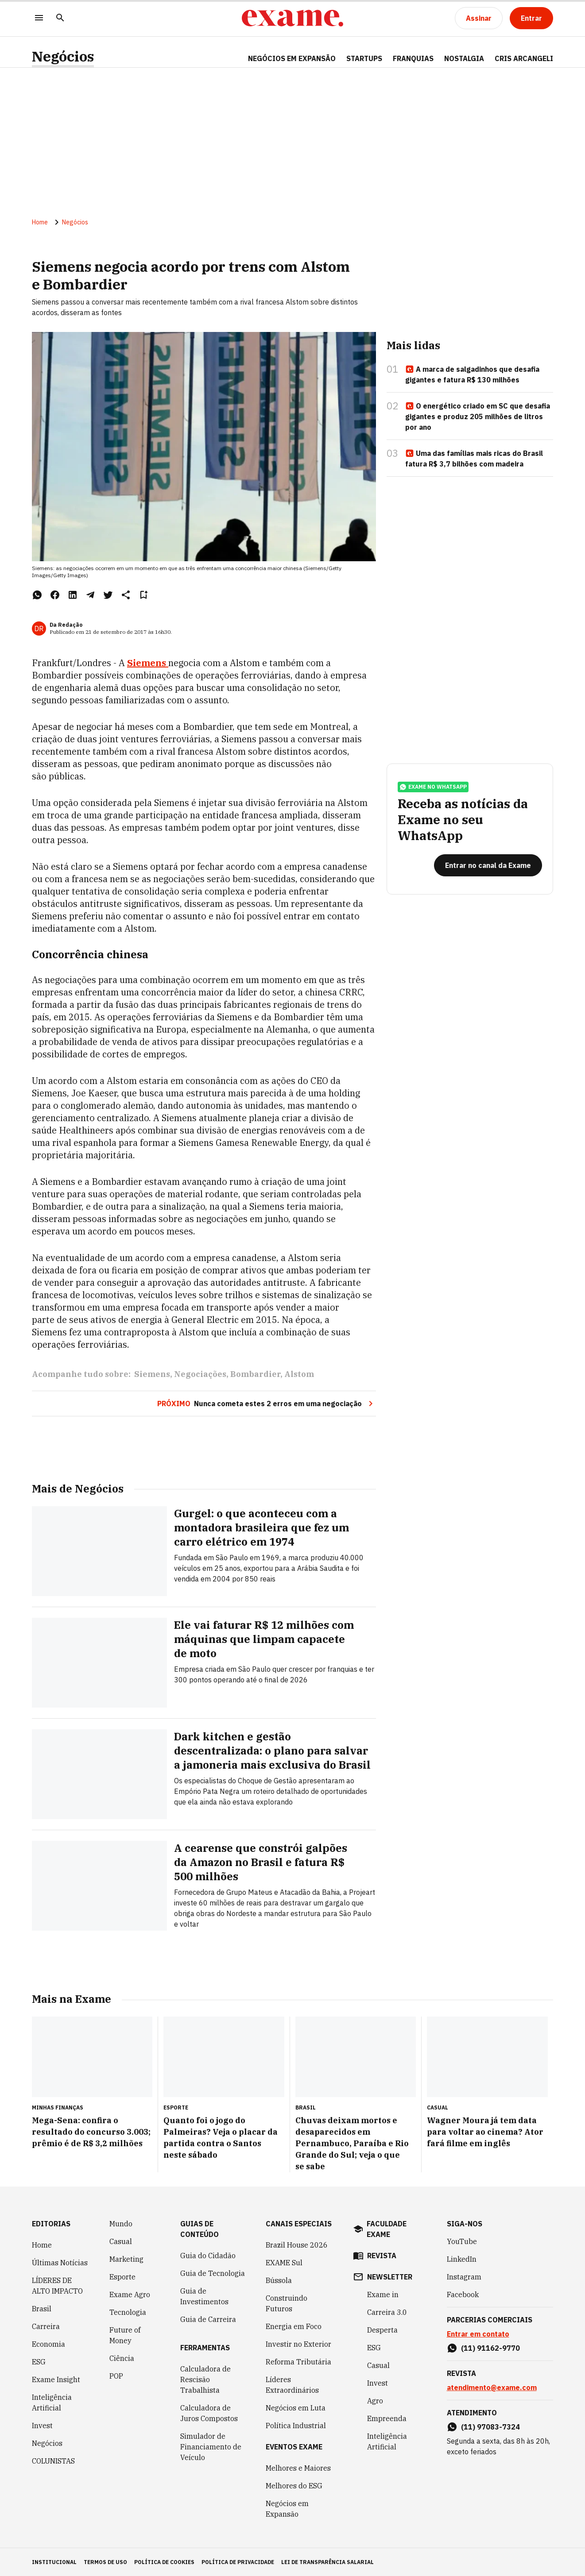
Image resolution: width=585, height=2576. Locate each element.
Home (40, 223)
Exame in (383, 2294)
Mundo (120, 2223)
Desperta (382, 2329)
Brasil (41, 2308)
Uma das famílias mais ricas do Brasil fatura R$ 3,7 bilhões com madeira (474, 459)
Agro (375, 2400)
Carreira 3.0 (387, 2311)
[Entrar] (531, 18)
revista (381, 2255)
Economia (48, 2343)
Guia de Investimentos (204, 2296)
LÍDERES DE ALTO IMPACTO (57, 2285)
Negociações (200, 1374)
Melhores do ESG (294, 2485)
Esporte (122, 2276)
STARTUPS (364, 58)
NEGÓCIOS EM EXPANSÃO (292, 58)
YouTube (462, 2241)
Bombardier (255, 1374)
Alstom (299, 1374)
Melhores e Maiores (298, 2467)
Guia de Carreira (208, 2318)
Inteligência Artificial (52, 2402)
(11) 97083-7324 (490, 2426)
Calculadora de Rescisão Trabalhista (205, 2379)
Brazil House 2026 (297, 2244)
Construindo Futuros (286, 2303)
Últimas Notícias (60, 2262)
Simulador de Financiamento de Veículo (210, 2446)
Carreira (46, 2325)
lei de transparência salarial (327, 2561)
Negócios (63, 56)
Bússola (279, 2279)
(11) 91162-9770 (490, 2347)
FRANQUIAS (413, 58)
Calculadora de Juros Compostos (209, 2412)
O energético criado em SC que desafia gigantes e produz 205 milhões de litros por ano (477, 417)
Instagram (464, 2276)
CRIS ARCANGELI (524, 58)
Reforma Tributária (298, 2361)
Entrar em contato (478, 2333)
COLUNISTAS (53, 2460)
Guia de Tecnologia (212, 2272)
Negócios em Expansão (287, 2508)
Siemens (147, 663)
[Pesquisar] (60, 18)
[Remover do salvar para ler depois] (143, 595)
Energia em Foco (294, 2325)
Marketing (126, 2258)
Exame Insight (56, 2379)
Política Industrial (296, 2425)
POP (116, 2375)
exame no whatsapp (433, 787)
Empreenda (387, 2418)
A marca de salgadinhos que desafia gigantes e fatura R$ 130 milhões (472, 375)
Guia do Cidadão (208, 2255)
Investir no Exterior (298, 2343)
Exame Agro (129, 2294)
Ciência (121, 2357)
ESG (39, 2361)
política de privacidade (237, 2561)
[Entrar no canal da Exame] (488, 866)
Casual (120, 2241)
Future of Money (124, 2335)
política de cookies (164, 2561)
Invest (42, 2425)
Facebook (463, 2294)
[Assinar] (479, 18)
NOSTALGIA (464, 58)
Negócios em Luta (295, 2407)
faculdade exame (387, 2228)
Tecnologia (127, 2311)
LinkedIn (462, 2258)
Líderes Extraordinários (292, 2384)
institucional (54, 2561)
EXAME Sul (284, 2262)
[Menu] (39, 18)
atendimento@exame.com (492, 2387)
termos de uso (105, 2561)
